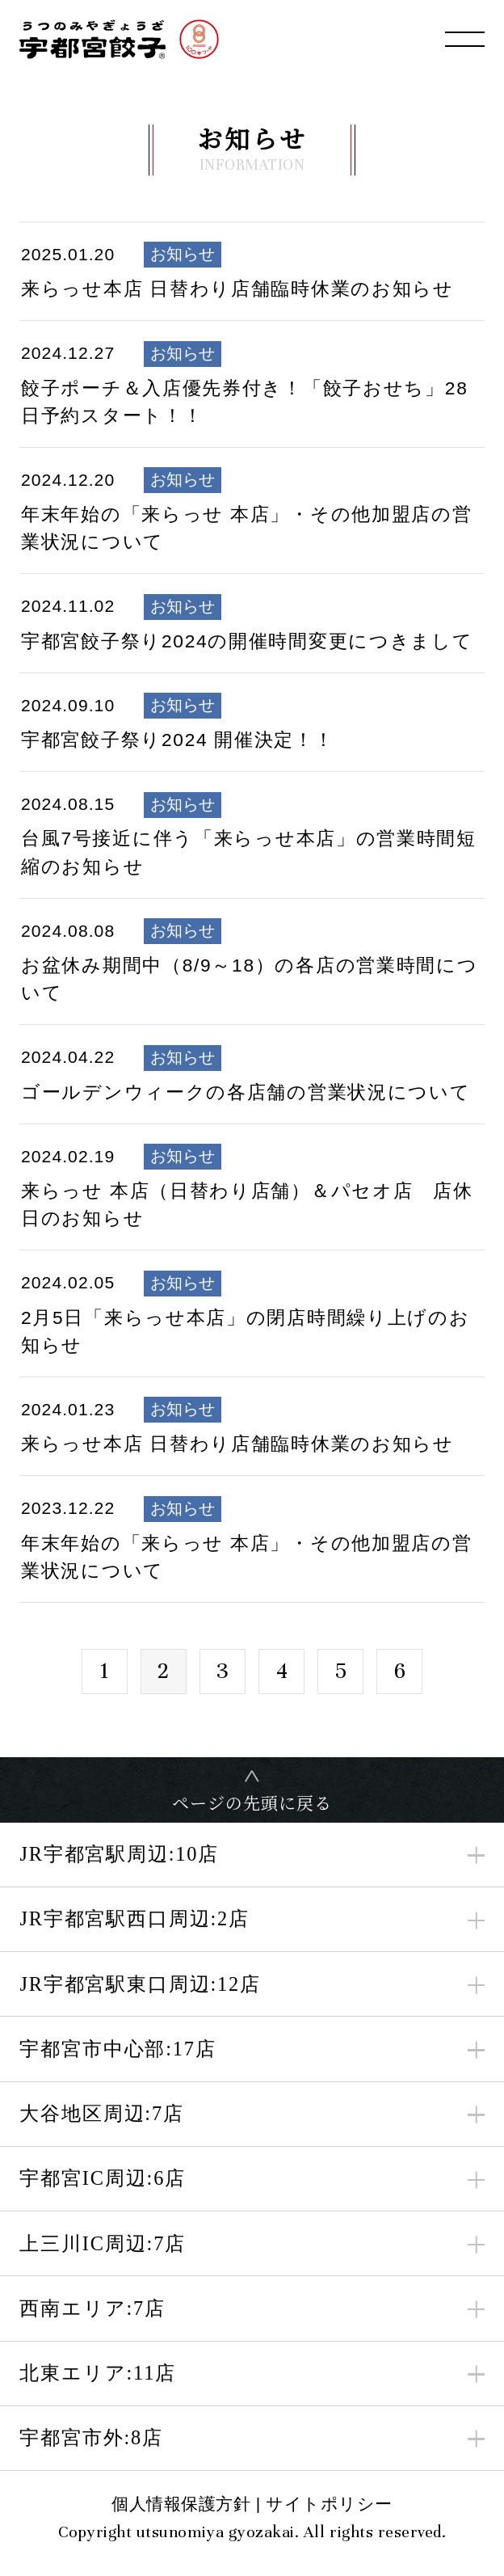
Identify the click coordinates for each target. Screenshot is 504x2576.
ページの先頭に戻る (252, 1802)
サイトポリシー (329, 2503)
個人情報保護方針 (180, 2503)
